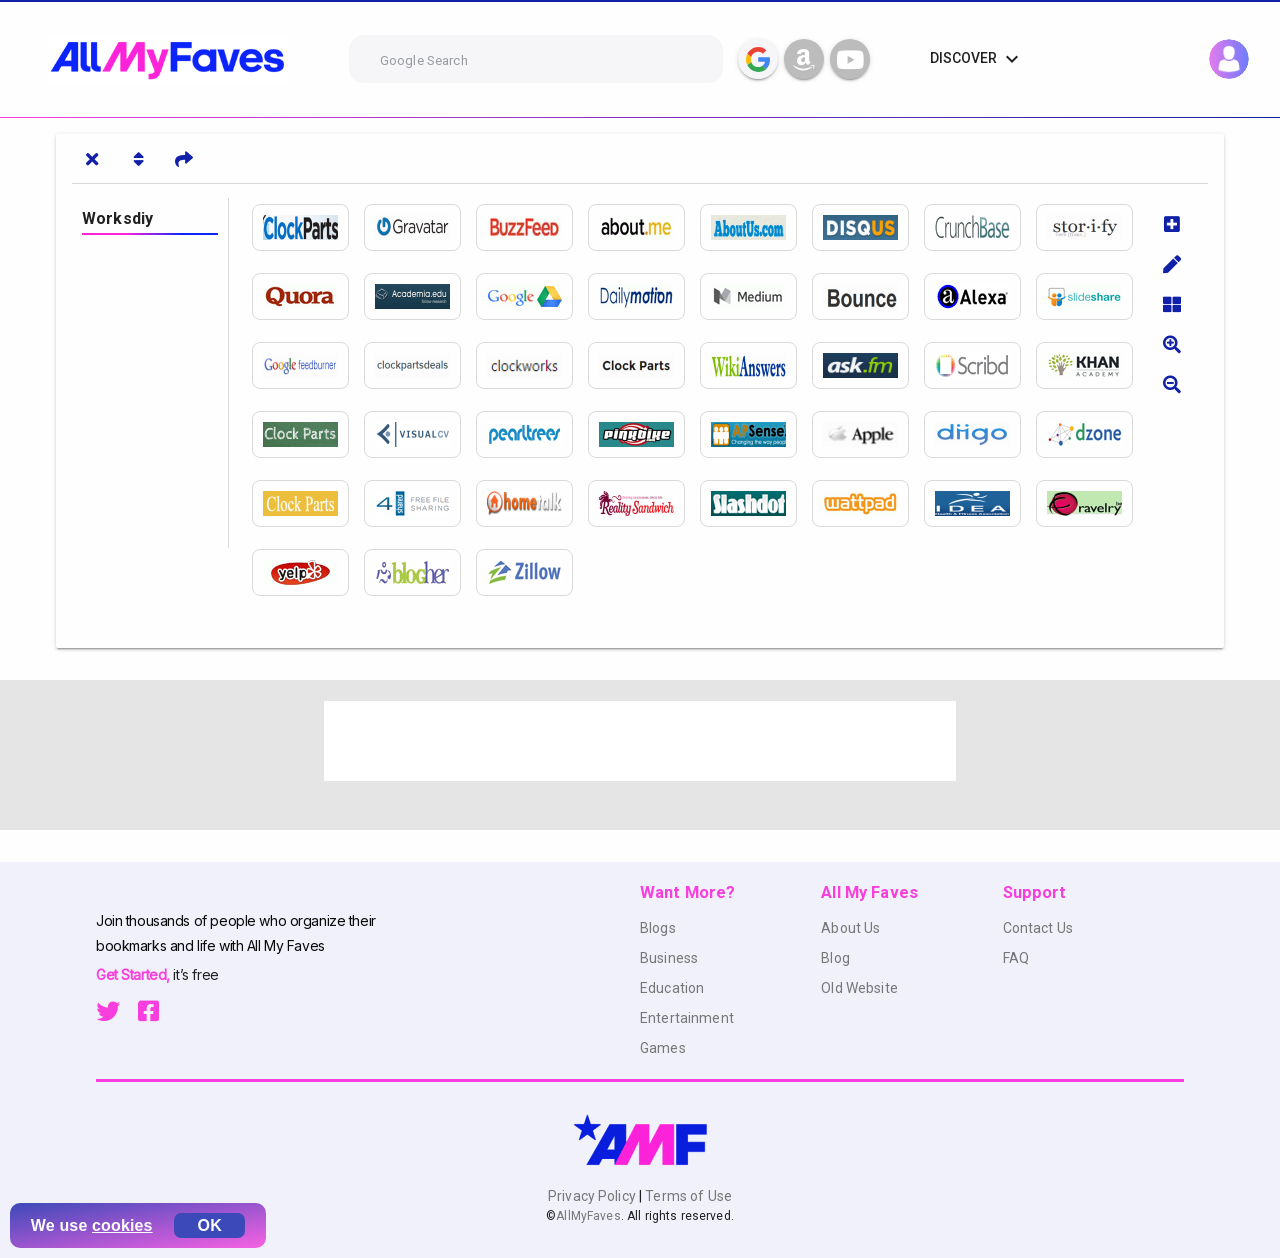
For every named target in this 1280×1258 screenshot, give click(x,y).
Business (669, 958)
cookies (122, 1225)
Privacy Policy (593, 1196)
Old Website (859, 988)
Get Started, (134, 974)
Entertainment (687, 1018)
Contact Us (1038, 928)
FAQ (1016, 958)
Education (672, 988)
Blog (835, 958)
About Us (850, 928)
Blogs (658, 928)
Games (663, 1048)
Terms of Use (687, 1196)
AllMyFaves (588, 1216)
